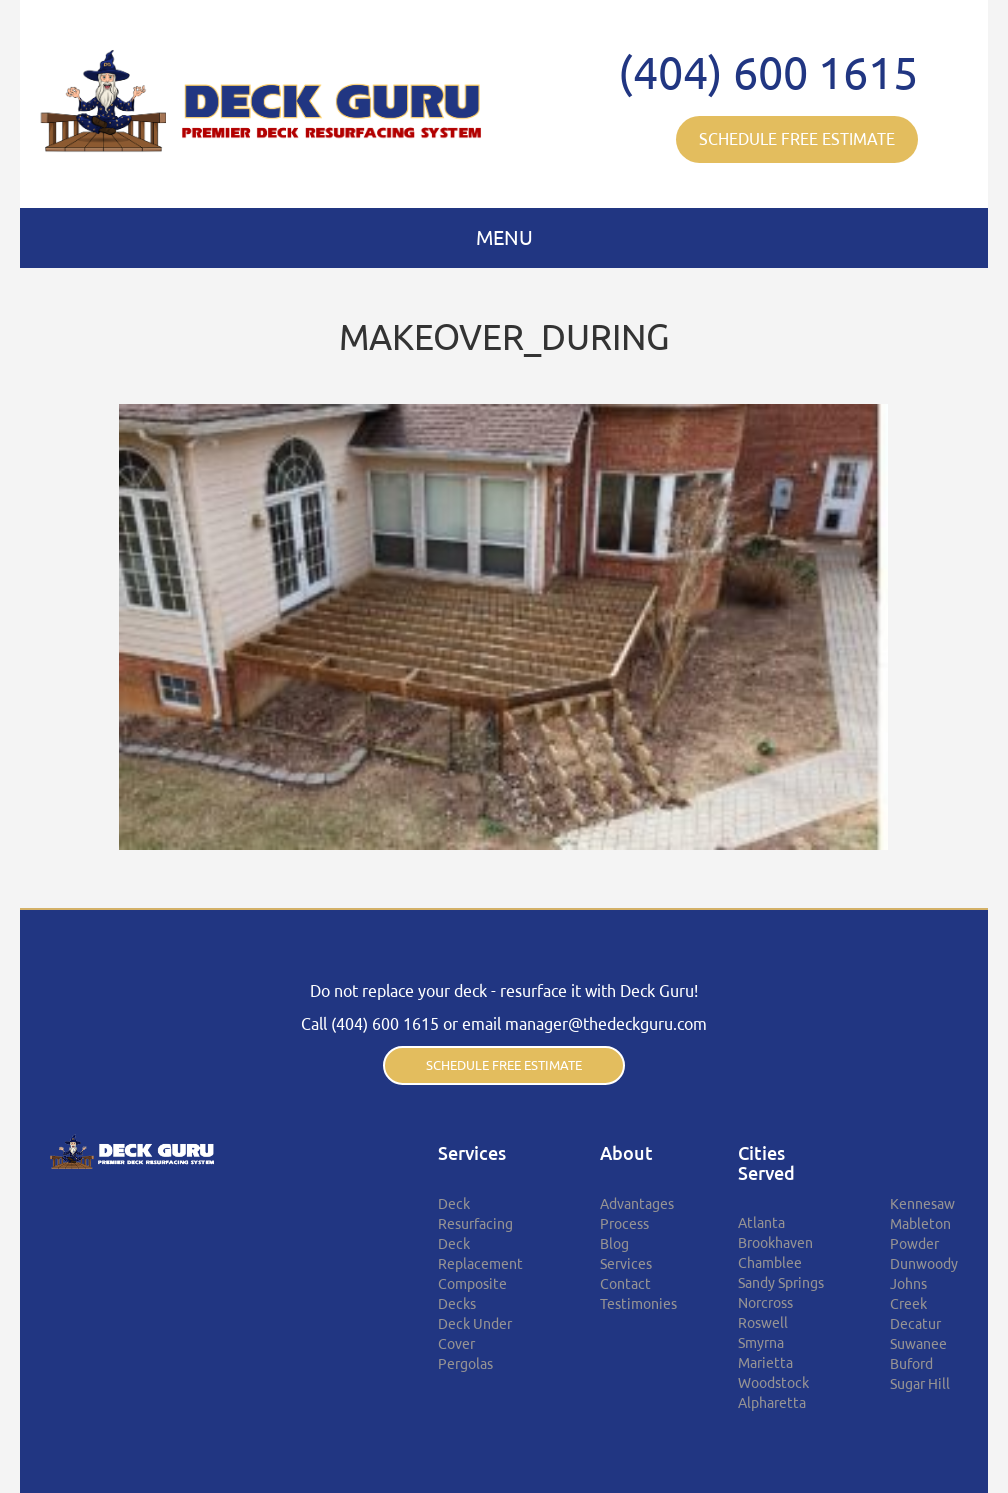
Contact (625, 1284)
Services (626, 1264)
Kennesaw (922, 1204)
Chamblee (770, 1263)
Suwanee (918, 1344)
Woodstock (773, 1383)
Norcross (765, 1303)
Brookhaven (775, 1243)
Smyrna (761, 1343)
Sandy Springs (781, 1283)
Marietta (765, 1363)
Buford (911, 1364)
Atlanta (761, 1223)
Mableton (920, 1224)
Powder (914, 1244)
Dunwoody (924, 1264)
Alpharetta (772, 1403)
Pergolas (465, 1364)
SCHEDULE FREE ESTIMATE (797, 139)
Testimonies (638, 1304)
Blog (614, 1244)
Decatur (915, 1324)
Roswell (763, 1323)
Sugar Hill (920, 1384)
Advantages (637, 1204)
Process (624, 1224)
